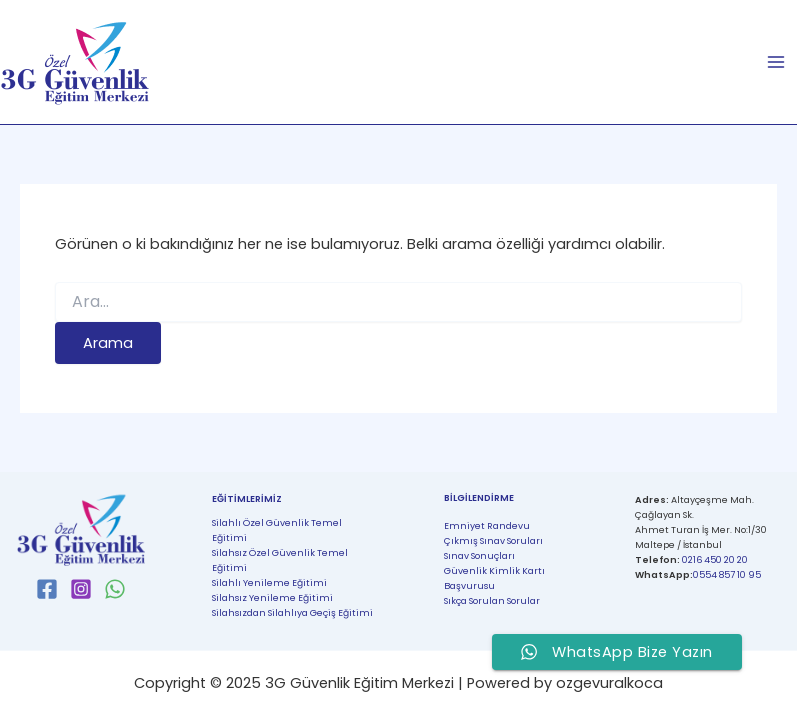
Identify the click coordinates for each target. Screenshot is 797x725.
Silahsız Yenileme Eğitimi (272, 597)
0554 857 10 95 (727, 574)
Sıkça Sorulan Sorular (492, 600)
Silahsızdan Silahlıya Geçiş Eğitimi (292, 612)
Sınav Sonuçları (479, 555)
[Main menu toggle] (776, 62)
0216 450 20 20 (715, 559)
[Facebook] (47, 589)
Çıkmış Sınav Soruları (493, 540)
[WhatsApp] (115, 589)
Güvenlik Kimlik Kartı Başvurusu (494, 578)
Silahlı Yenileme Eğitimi (269, 582)
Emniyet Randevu (487, 525)
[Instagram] (81, 589)
